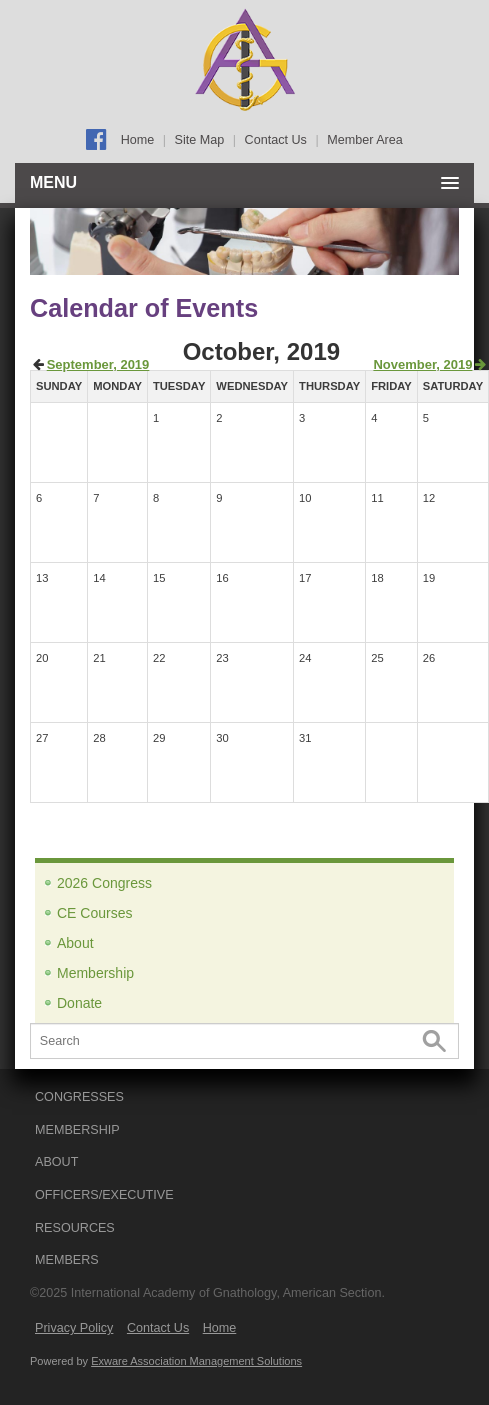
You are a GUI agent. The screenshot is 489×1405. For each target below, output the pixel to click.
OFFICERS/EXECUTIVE (104, 1195)
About (75, 943)
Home (138, 140)
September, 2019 (98, 364)
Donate (79, 1003)
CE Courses (94, 913)
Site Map (200, 140)
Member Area (365, 140)
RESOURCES (75, 1228)
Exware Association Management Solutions (196, 1361)
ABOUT (56, 1162)
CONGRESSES (79, 1097)
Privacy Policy (74, 1328)
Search (434, 1041)
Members (67, 1260)
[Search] (244, 1041)
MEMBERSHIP (77, 1130)
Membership (95, 973)
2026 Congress (104, 883)
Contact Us (276, 140)
